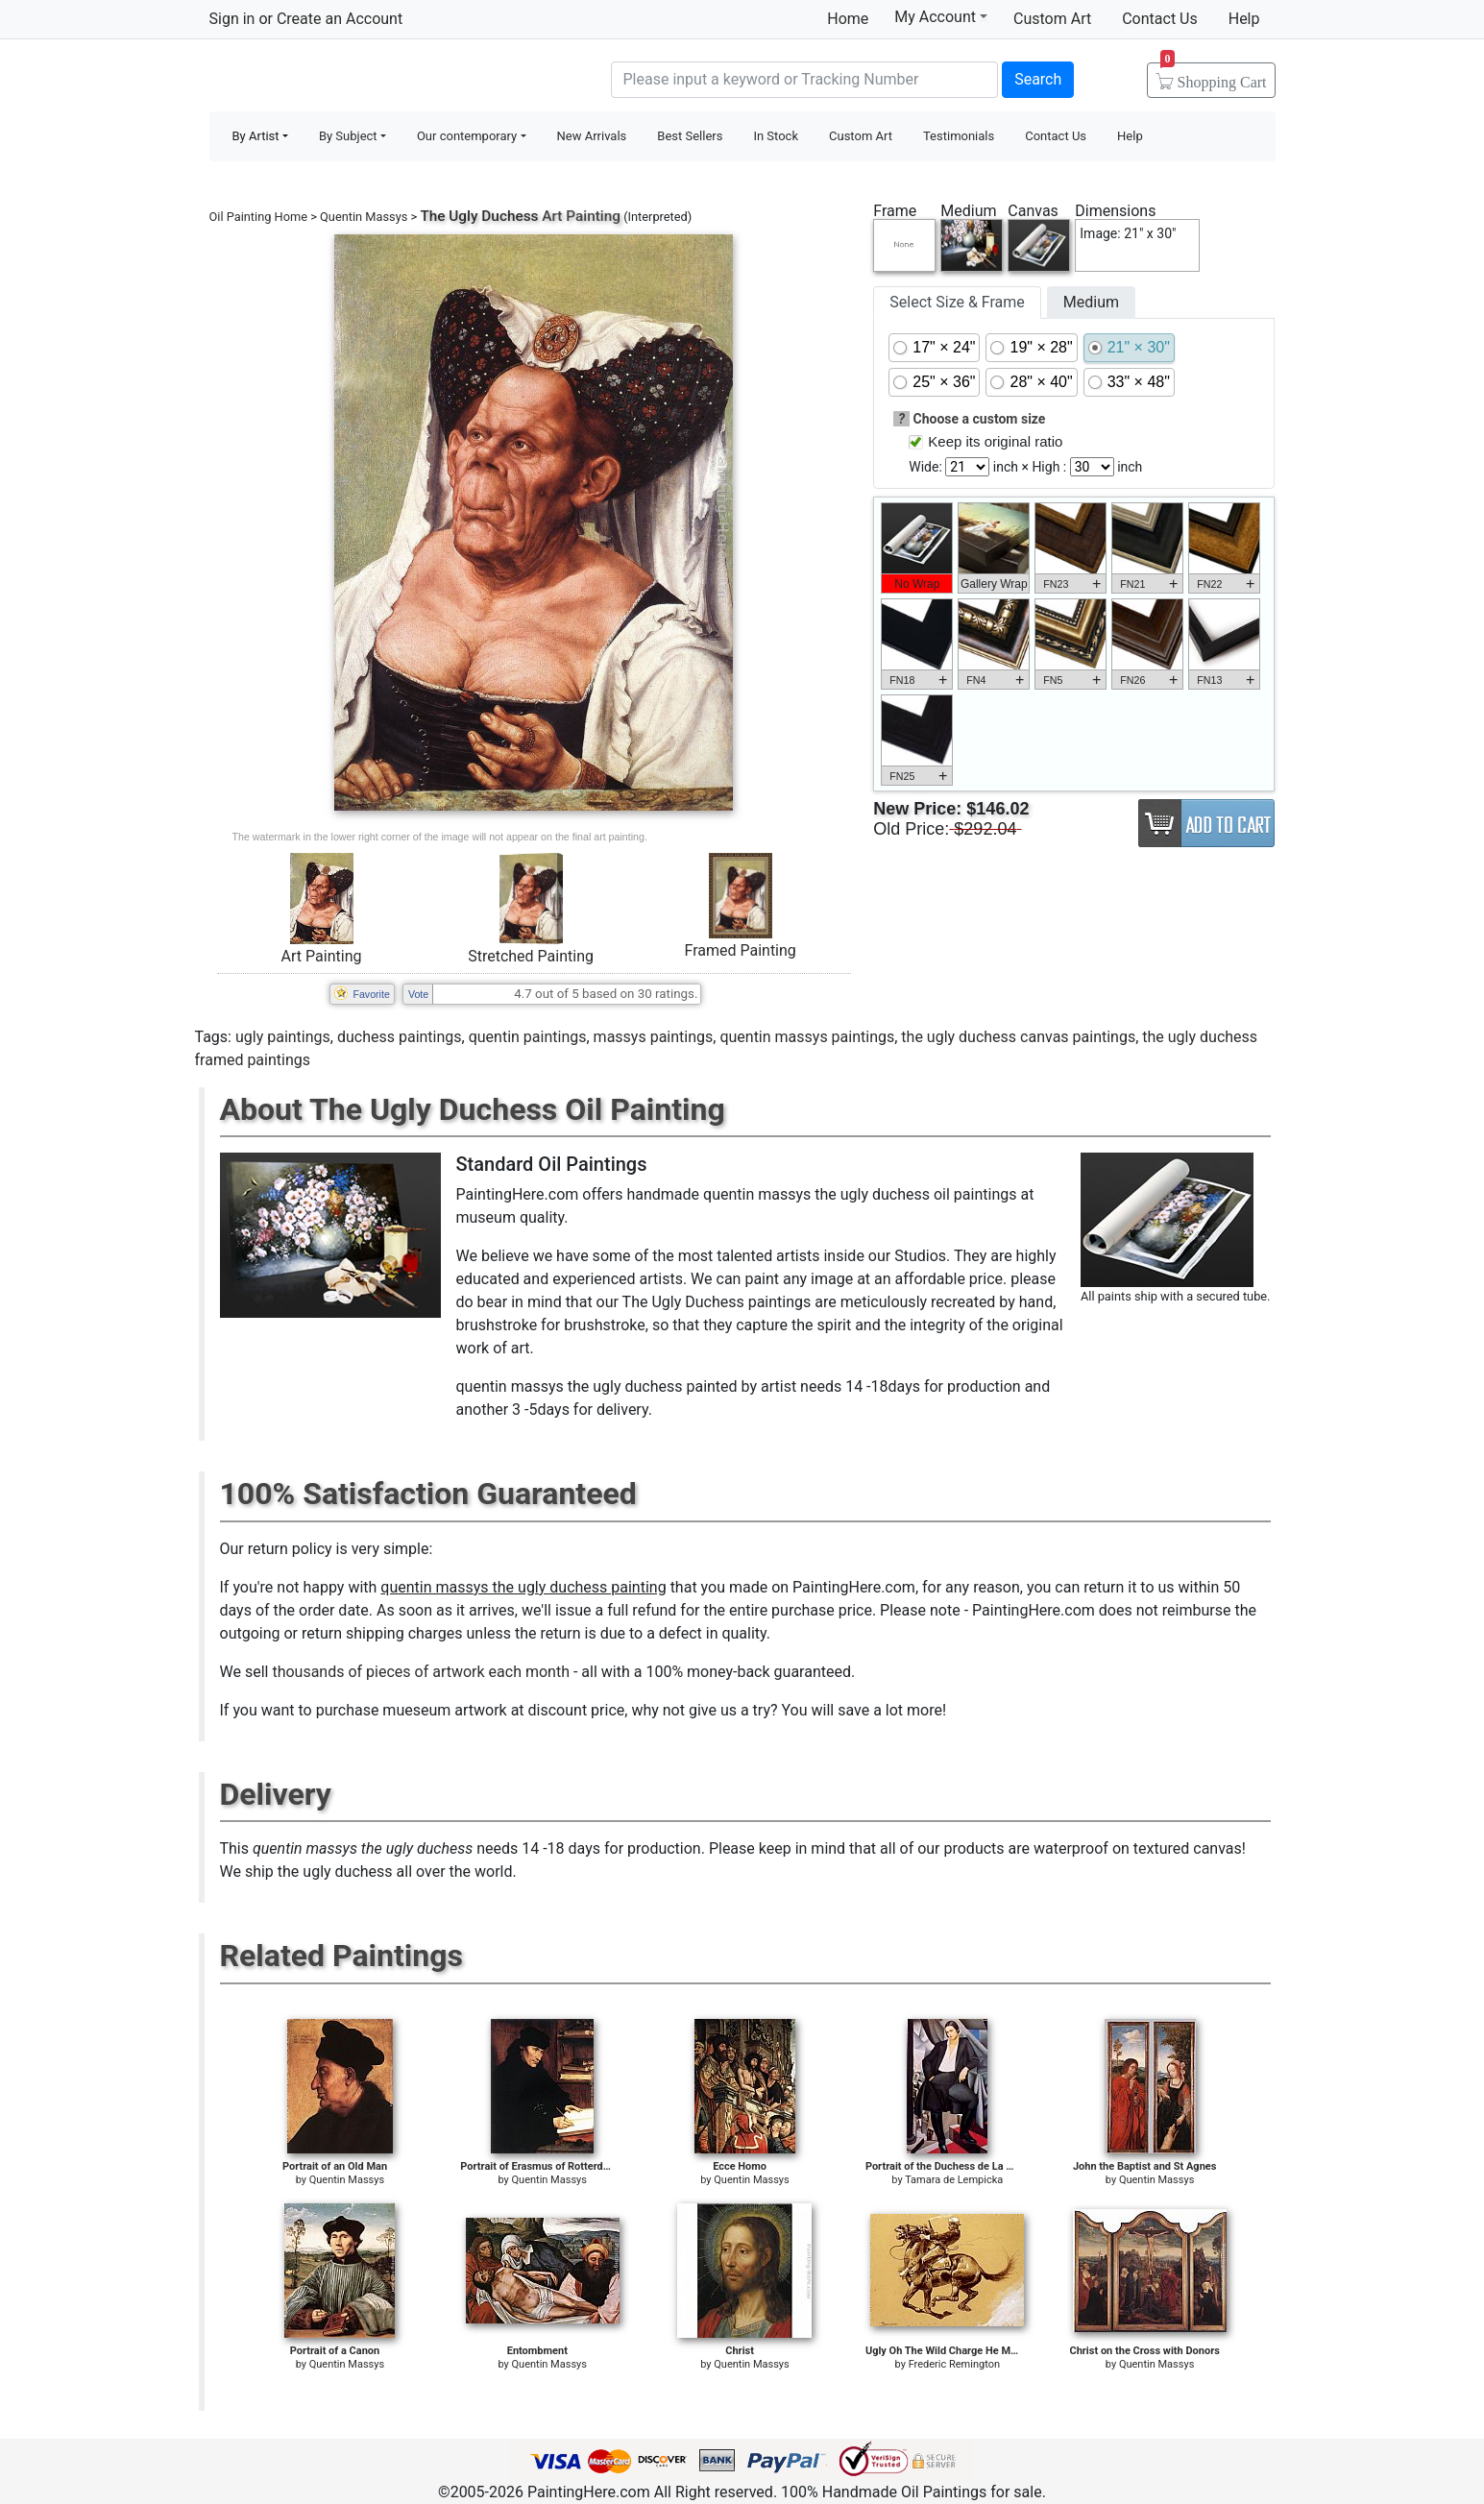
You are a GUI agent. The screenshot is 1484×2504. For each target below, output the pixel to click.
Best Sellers (689, 136)
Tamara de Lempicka (954, 2180)
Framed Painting (739, 950)
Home (847, 19)
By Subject (348, 136)
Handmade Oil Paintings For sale (353, 77)
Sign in (232, 19)
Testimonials (958, 136)
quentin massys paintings (806, 1037)
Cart (1213, 75)
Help (1244, 19)
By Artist (256, 136)
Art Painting (321, 956)
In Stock (775, 136)
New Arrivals (592, 136)
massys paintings (654, 1037)
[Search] (805, 79)
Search (1037, 79)
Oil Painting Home (258, 216)
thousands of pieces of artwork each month (421, 1672)
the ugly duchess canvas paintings (1018, 1037)
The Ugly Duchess (479, 216)
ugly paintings (282, 1037)
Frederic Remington (954, 2364)
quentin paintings (528, 1037)
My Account (940, 16)
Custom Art (1052, 19)
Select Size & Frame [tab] (956, 302)
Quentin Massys (363, 216)
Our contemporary (467, 136)
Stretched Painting (531, 956)
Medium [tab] (1091, 302)
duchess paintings (399, 1037)
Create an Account (339, 19)
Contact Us (1160, 19)
